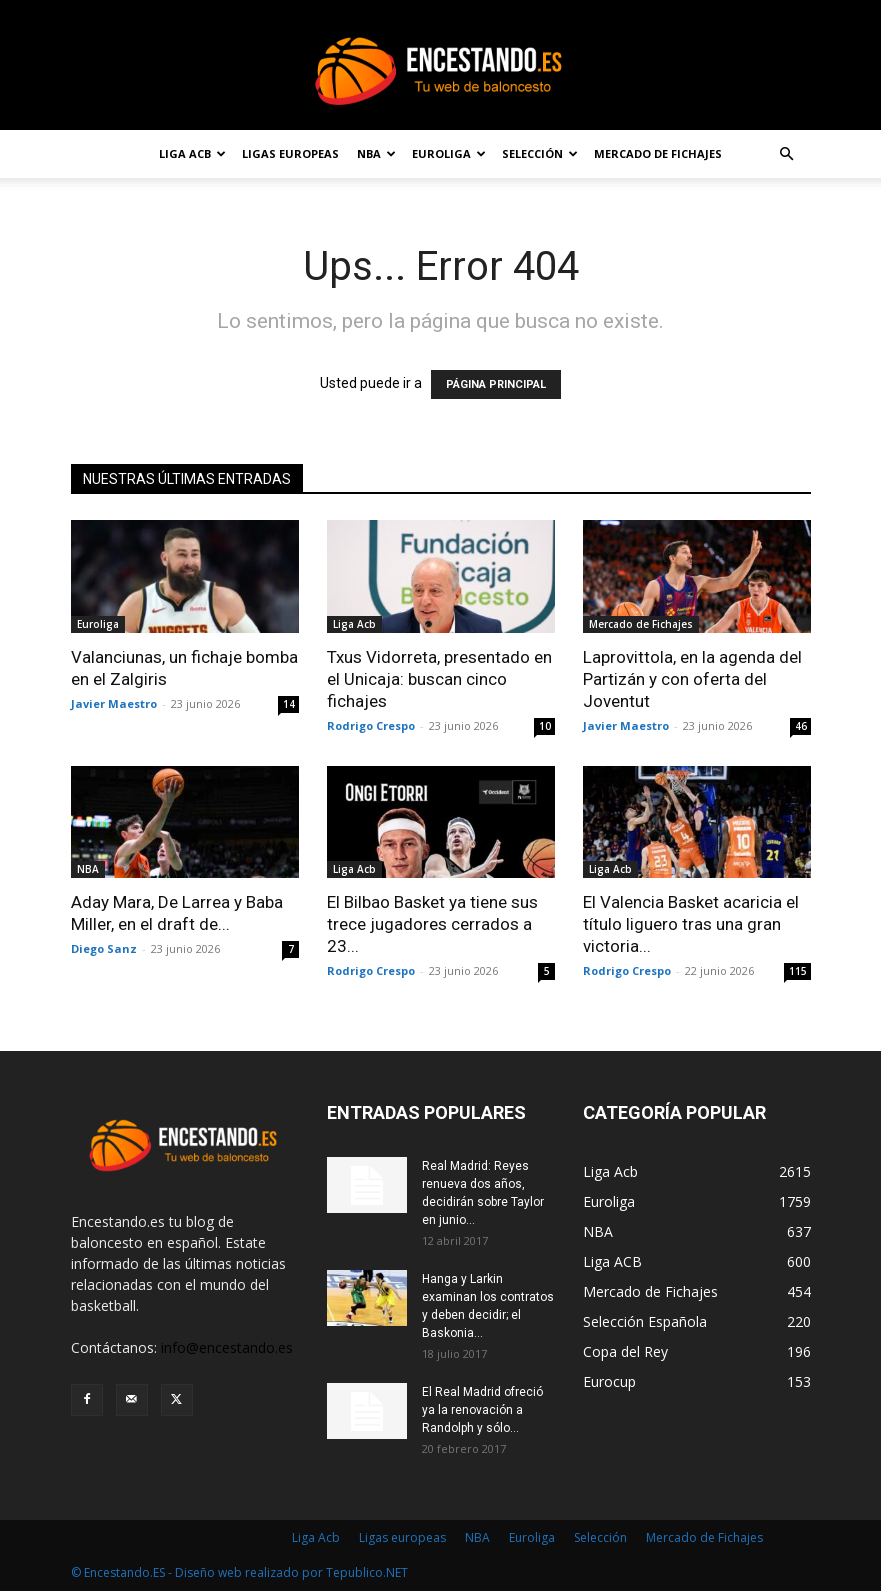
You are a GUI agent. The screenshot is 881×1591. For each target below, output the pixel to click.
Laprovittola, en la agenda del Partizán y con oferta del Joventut (692, 679)
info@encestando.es (227, 1347)
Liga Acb (192, 153)
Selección (540, 153)
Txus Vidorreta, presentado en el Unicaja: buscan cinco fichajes (439, 679)
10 (545, 726)
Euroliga (449, 153)
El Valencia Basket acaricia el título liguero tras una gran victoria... (691, 924)
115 (798, 971)
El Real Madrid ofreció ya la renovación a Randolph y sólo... (482, 1410)
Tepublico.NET (367, 1572)
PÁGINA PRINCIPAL (496, 384)
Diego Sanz (104, 948)
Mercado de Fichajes (658, 153)
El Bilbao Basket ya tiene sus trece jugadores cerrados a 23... (432, 924)
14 (289, 704)
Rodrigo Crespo (371, 725)
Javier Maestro (114, 703)
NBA (376, 153)
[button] (787, 154)
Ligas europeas (290, 153)
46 (801, 726)
